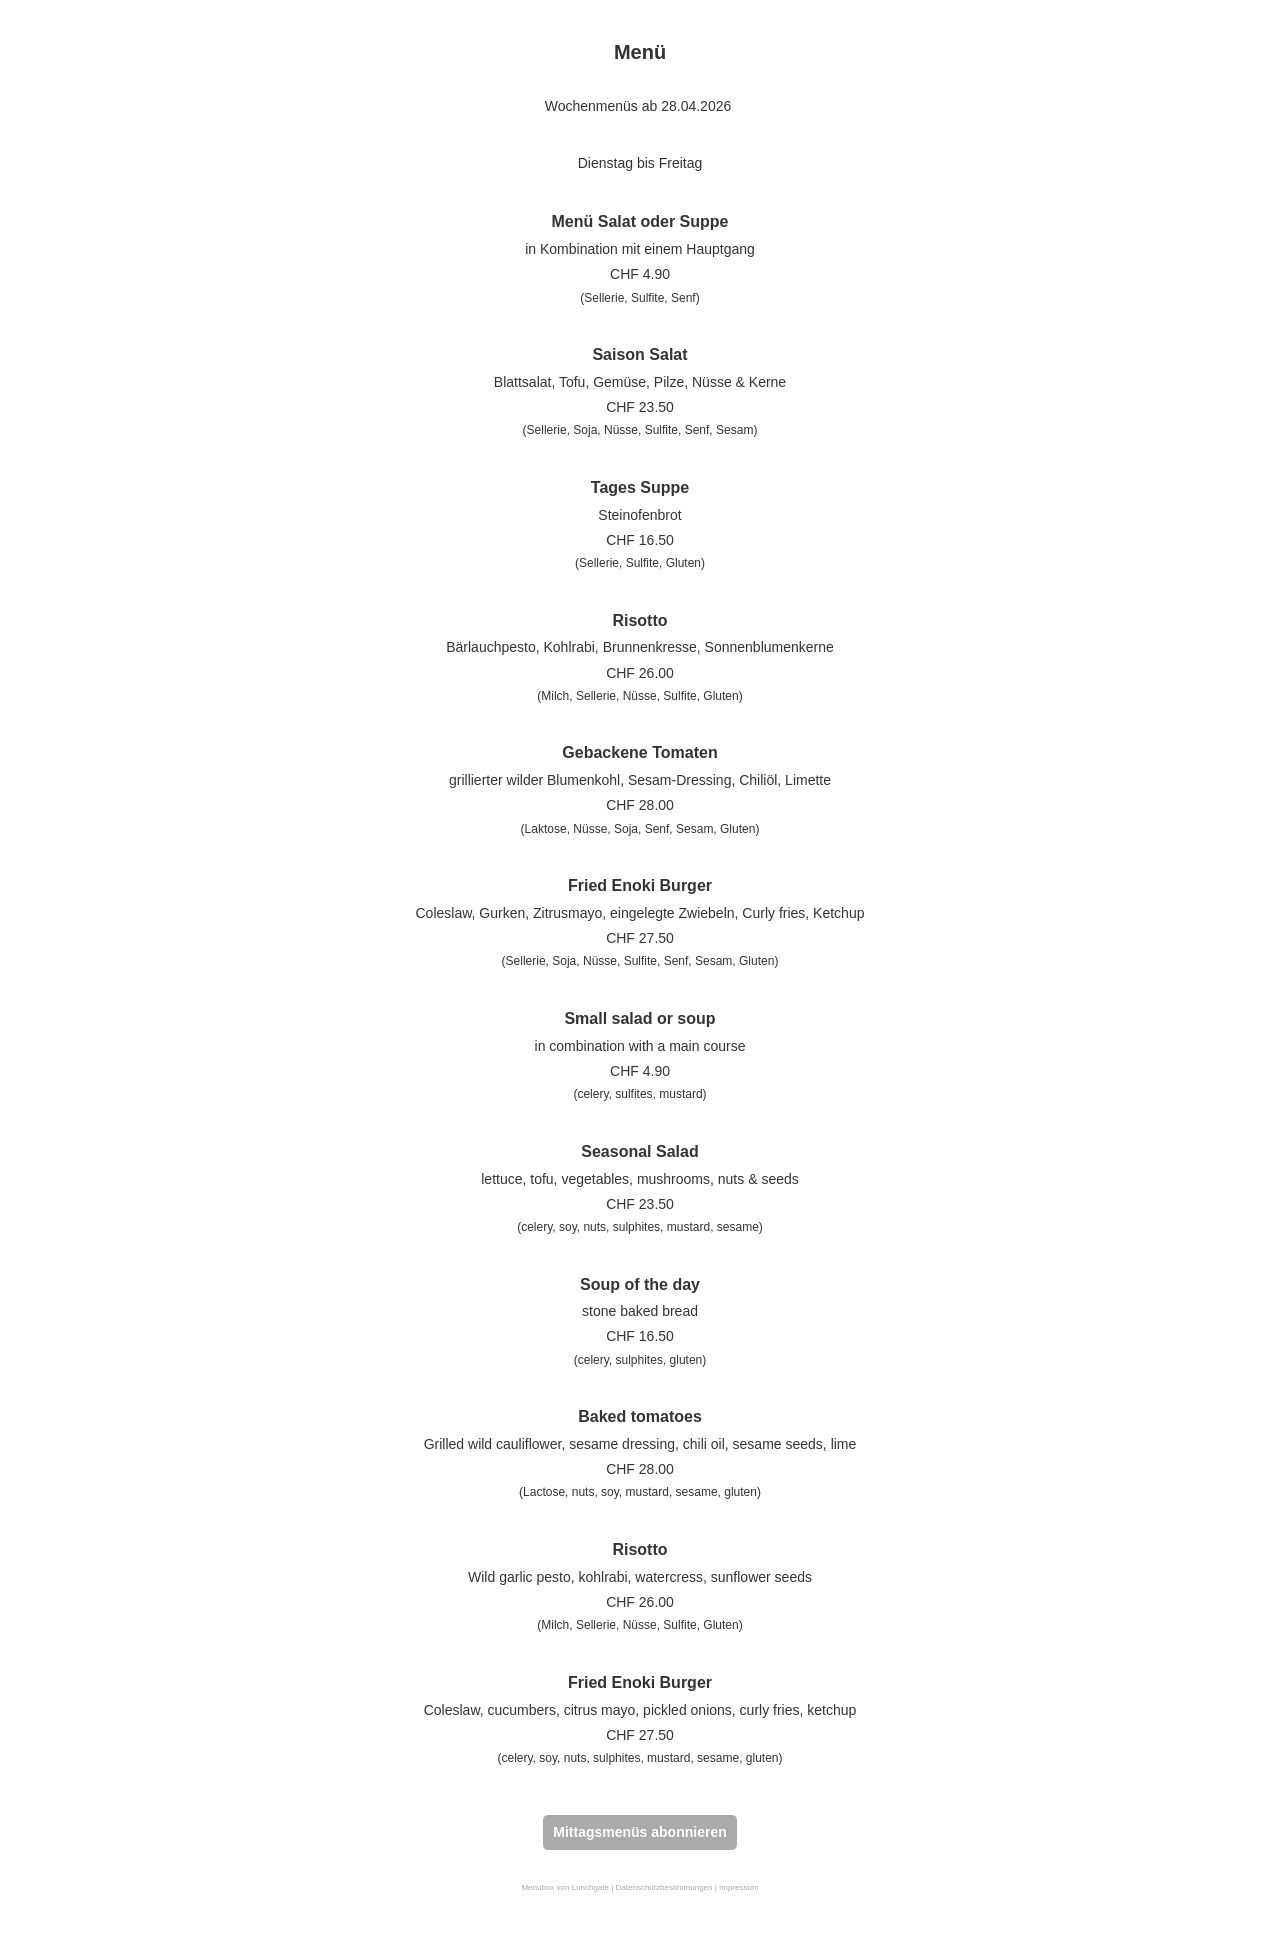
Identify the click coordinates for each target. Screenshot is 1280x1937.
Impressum (739, 1887)
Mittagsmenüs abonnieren (639, 1832)
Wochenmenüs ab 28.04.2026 (638, 106)
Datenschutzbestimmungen (664, 1887)
